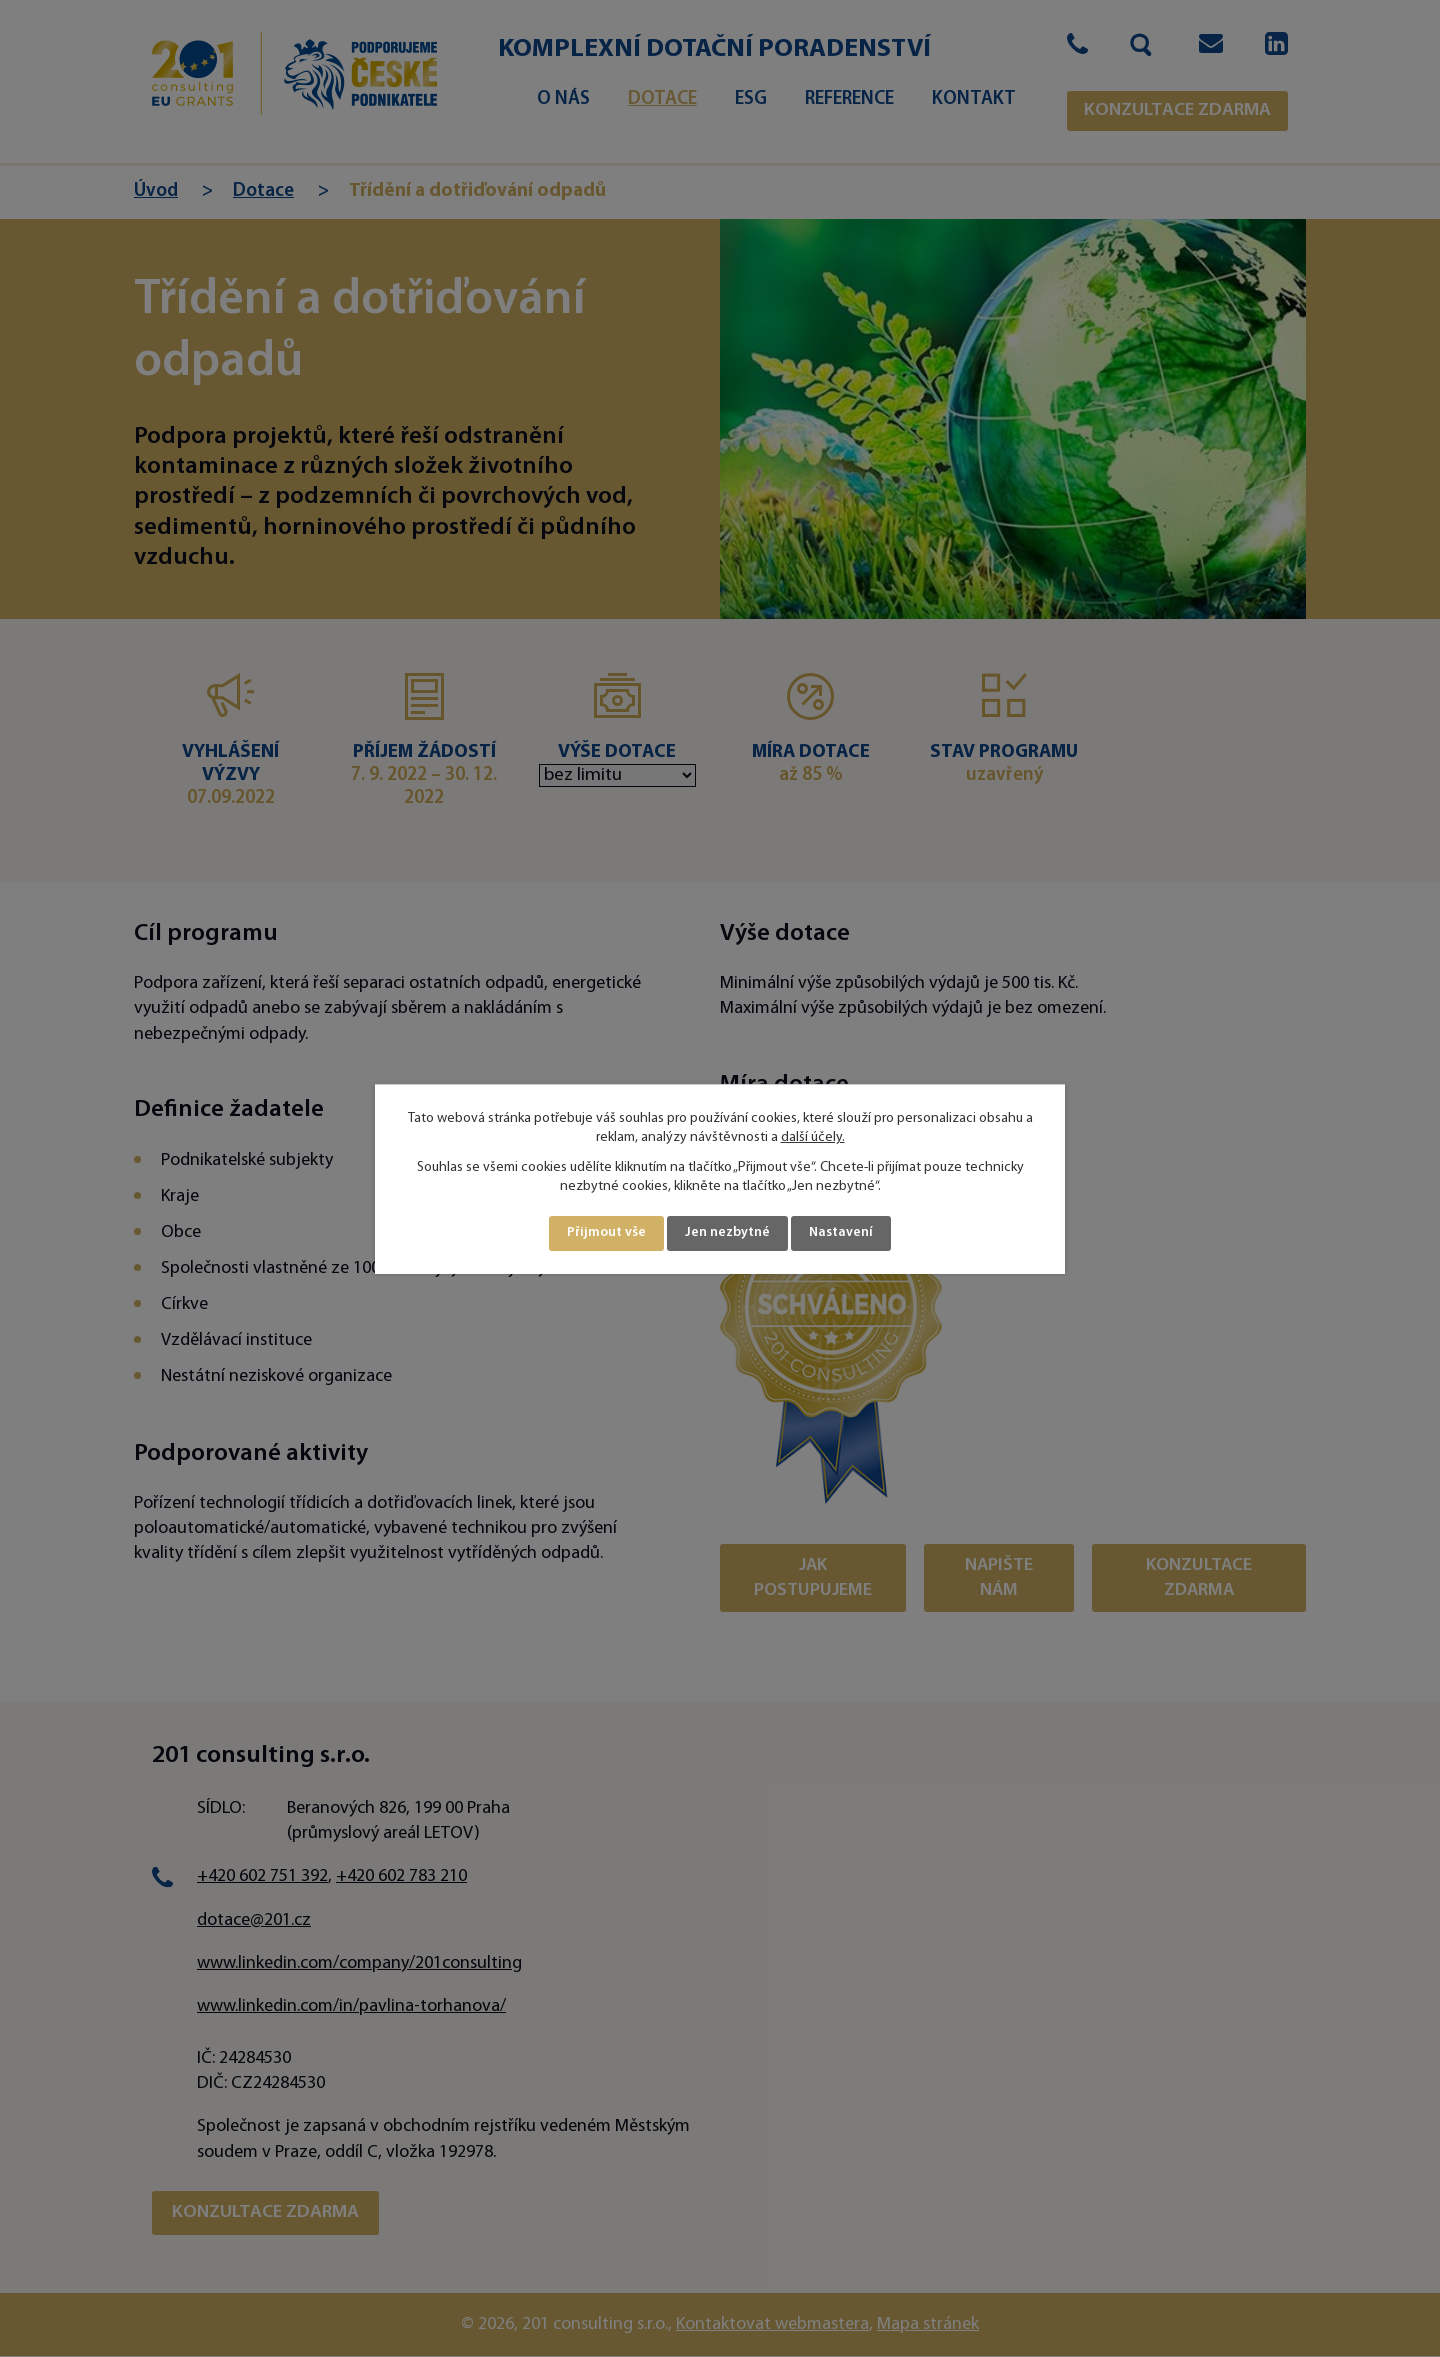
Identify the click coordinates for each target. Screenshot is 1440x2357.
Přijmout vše (606, 1233)
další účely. (813, 1137)
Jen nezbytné (728, 1233)
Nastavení (842, 1233)
